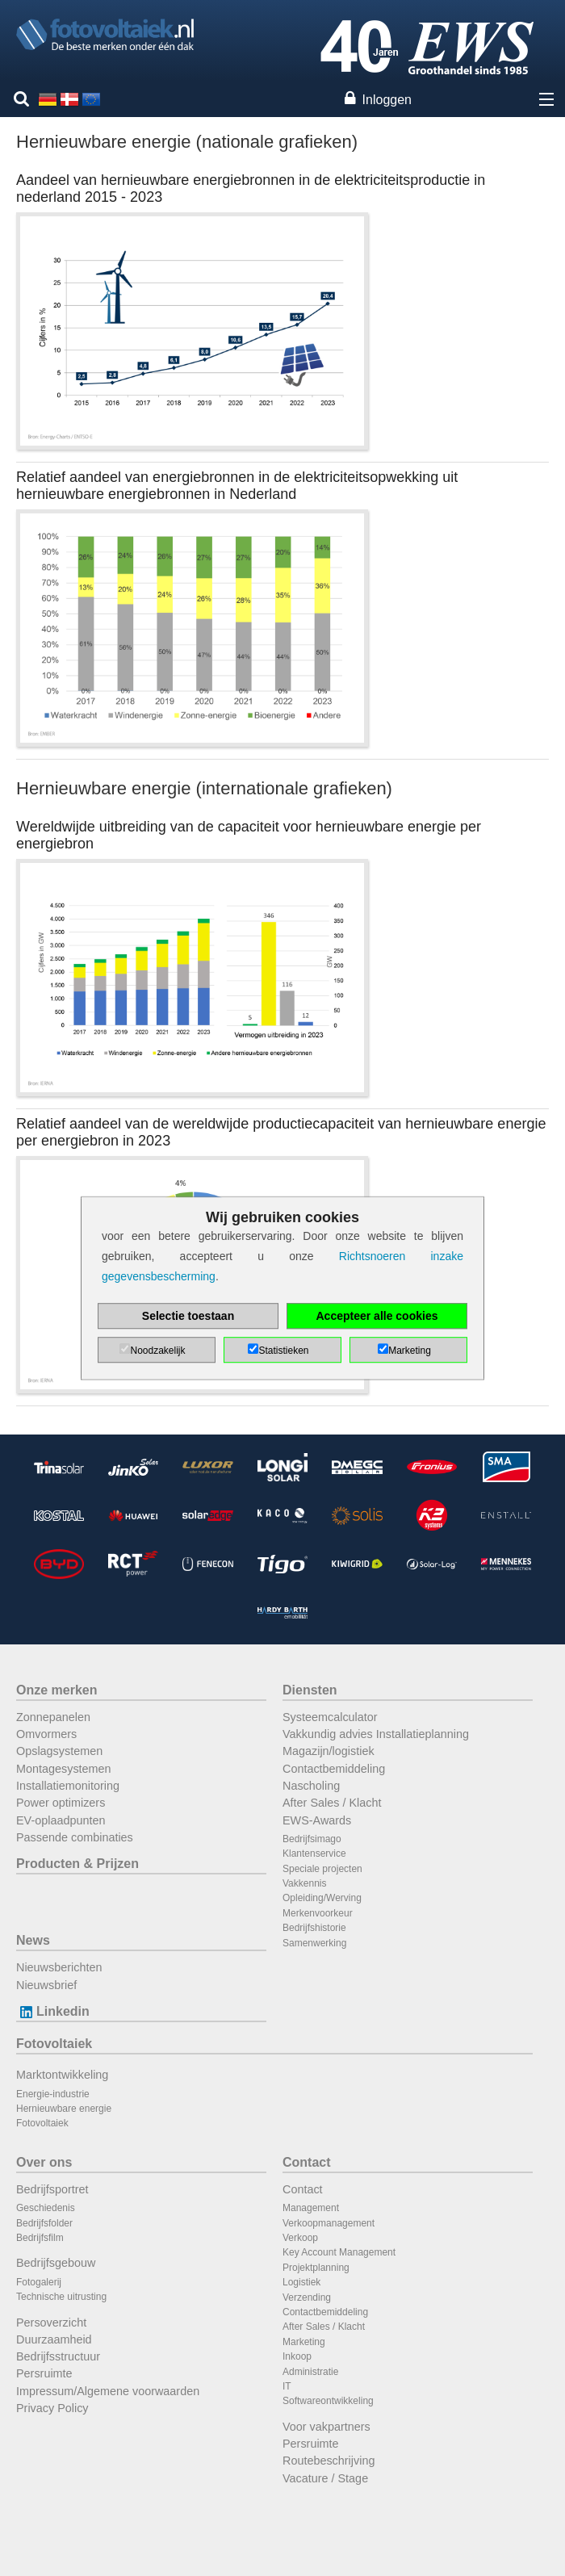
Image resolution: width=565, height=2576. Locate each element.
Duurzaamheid (54, 2339)
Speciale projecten (322, 1868)
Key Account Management (339, 2252)
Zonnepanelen (53, 1717)
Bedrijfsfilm (40, 2237)
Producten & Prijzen (77, 1863)
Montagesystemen (63, 1768)
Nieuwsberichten (59, 1967)
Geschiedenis (45, 2208)
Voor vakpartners (326, 2426)
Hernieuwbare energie (63, 2108)
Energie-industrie (53, 2094)
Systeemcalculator (330, 1717)
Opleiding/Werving (322, 1898)
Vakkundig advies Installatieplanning (375, 1734)
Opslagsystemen (59, 1751)
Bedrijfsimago (311, 1839)
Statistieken (283, 1350)
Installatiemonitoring (67, 1785)
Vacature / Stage (325, 2478)
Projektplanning (315, 2267)
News (33, 1940)
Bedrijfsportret (52, 2189)
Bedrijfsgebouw (55, 2262)
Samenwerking (314, 1943)
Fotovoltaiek (54, 2043)
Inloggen (387, 100)
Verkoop (300, 2237)
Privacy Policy (52, 2408)
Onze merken (56, 1690)
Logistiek (301, 2282)
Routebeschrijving (328, 2460)
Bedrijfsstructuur (58, 2356)
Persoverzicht (51, 2322)
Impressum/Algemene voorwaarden (107, 2391)
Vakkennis (304, 1883)
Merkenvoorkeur (317, 1913)
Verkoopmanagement (328, 2223)
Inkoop (297, 2356)
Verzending (306, 2297)
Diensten (309, 1690)
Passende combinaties (74, 1837)
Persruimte (44, 2373)
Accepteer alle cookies (377, 1316)
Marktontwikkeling (62, 2074)
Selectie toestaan (188, 1316)
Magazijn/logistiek (328, 1751)
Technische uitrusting (61, 2296)
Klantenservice (314, 1853)
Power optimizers (60, 1802)
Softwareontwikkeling (328, 2400)
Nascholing (311, 1785)
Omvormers (46, 1734)
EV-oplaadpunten (60, 1820)
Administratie (310, 2371)
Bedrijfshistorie (314, 1927)
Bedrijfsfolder (44, 2223)
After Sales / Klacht (331, 1802)
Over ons (44, 2162)
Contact (306, 2162)
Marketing (303, 2342)
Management (310, 2208)
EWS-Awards (316, 1820)
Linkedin (53, 2011)
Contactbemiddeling (333, 1768)
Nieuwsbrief (46, 1985)
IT (286, 2386)
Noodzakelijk (157, 1350)
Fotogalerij (38, 2282)
